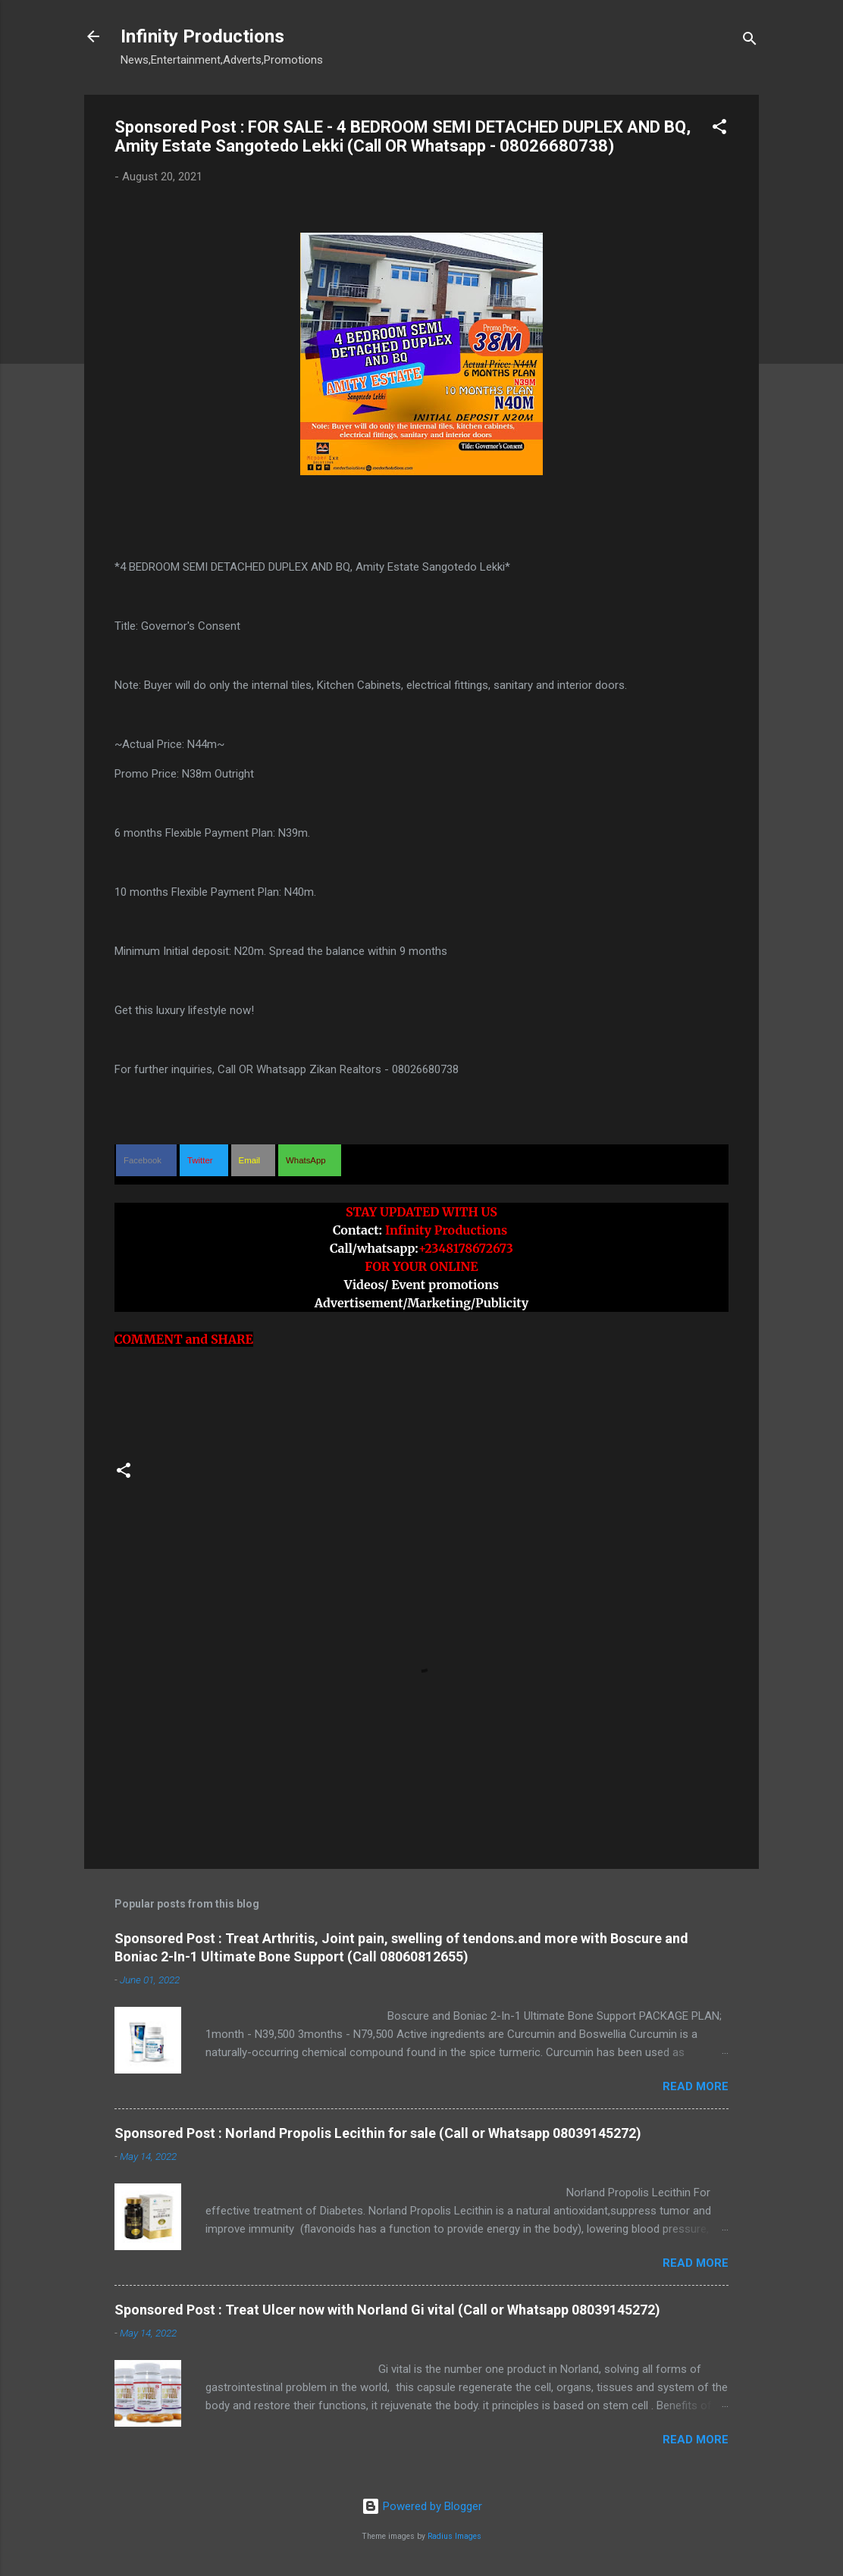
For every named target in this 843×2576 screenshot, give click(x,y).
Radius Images (454, 2536)
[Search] (750, 41)
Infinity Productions (202, 36)
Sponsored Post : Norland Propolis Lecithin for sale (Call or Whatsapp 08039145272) (377, 2133)
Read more (696, 2086)
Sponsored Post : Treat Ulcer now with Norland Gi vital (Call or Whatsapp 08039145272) (387, 2310)
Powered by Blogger (422, 2506)
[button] (719, 129)
